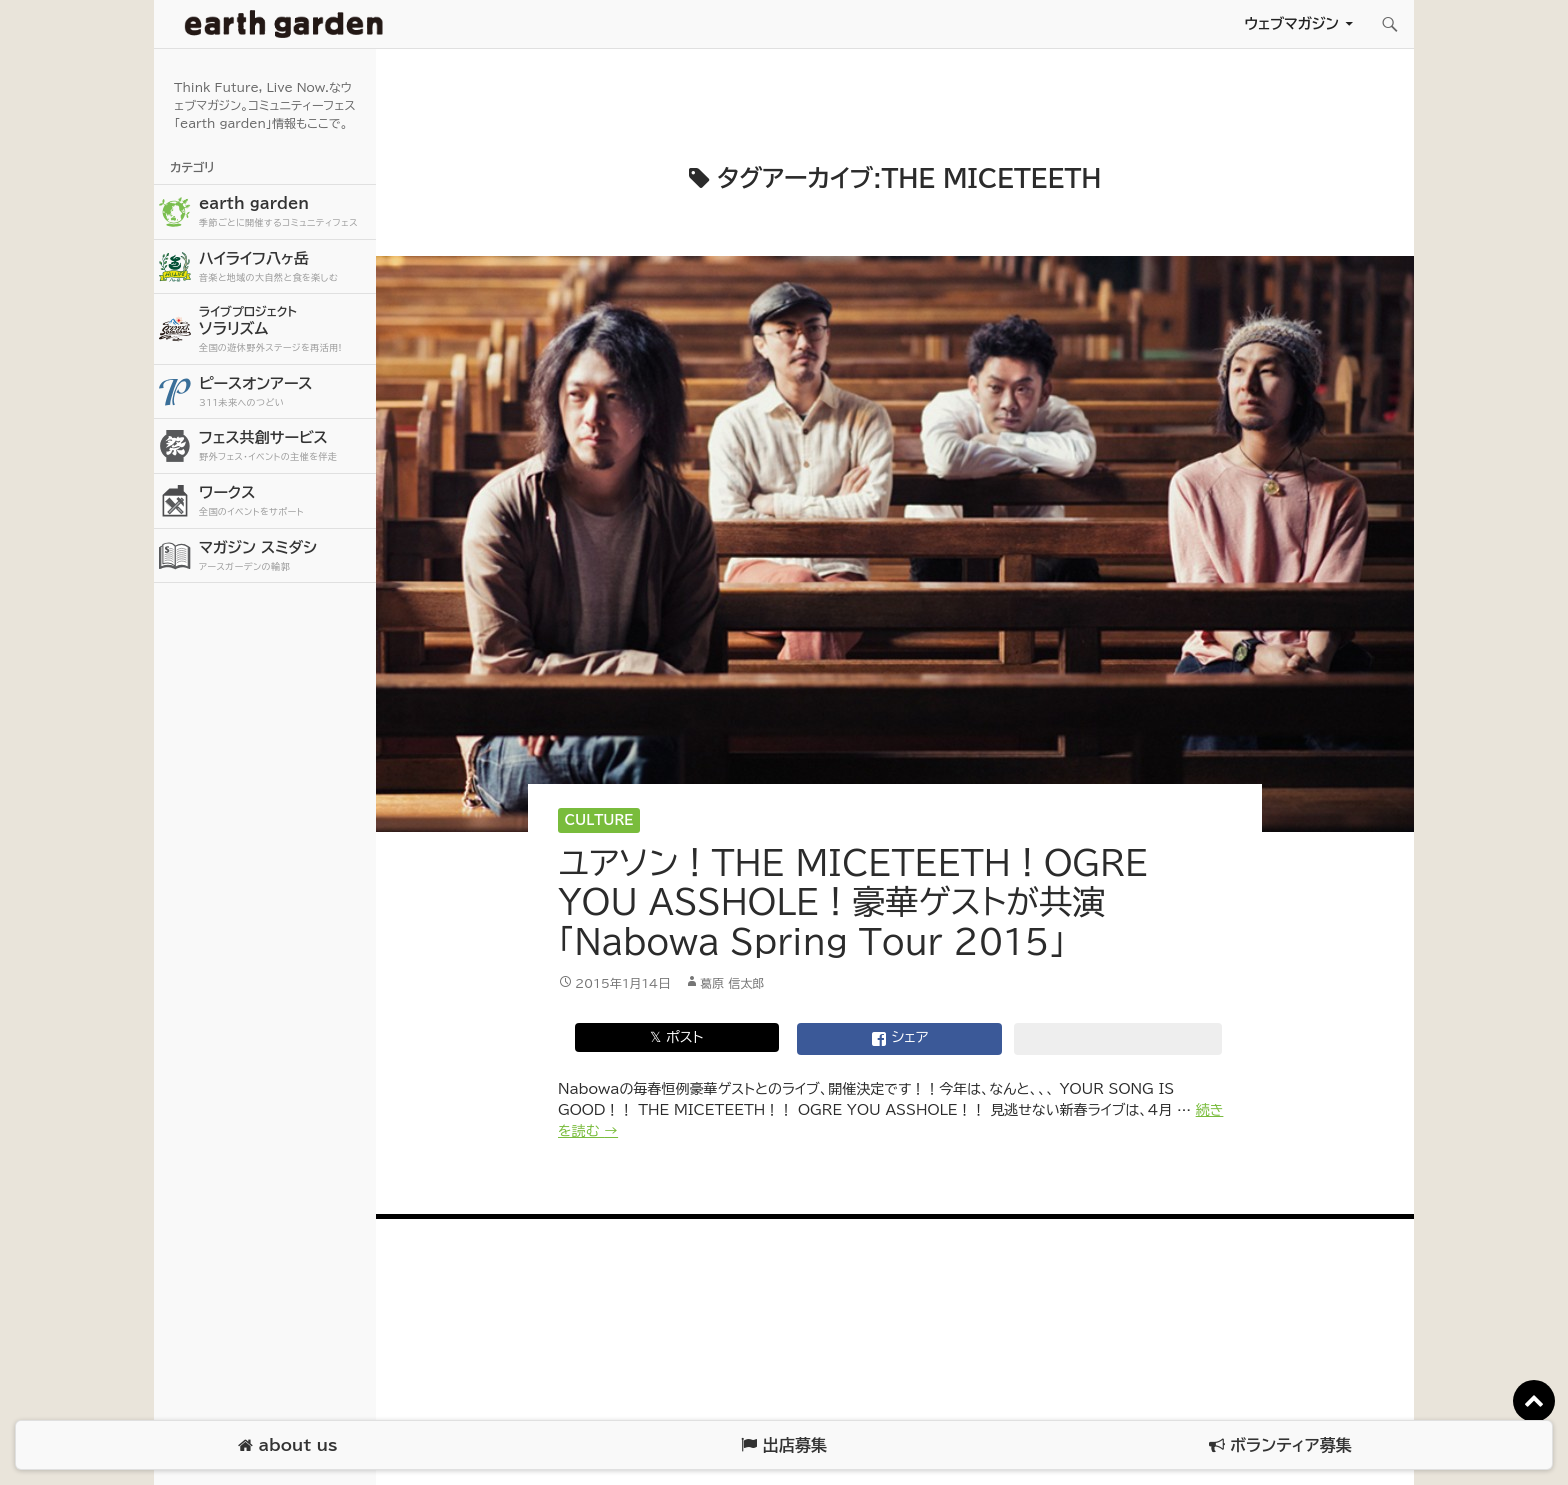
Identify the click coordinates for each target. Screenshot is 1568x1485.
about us (287, 1445)
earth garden (285, 212)
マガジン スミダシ (285, 556)
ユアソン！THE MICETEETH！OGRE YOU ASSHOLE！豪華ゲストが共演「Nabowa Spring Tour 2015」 (853, 902)
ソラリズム (285, 328)
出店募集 (783, 1445)
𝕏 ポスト (676, 1037)
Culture (599, 820)
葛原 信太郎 (732, 983)
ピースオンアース (285, 392)
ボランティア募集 (1280, 1445)
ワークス (285, 501)
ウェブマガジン (1291, 23)
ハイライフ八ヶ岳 (285, 267)
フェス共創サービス (285, 446)
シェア (900, 1039)
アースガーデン (284, 24)
